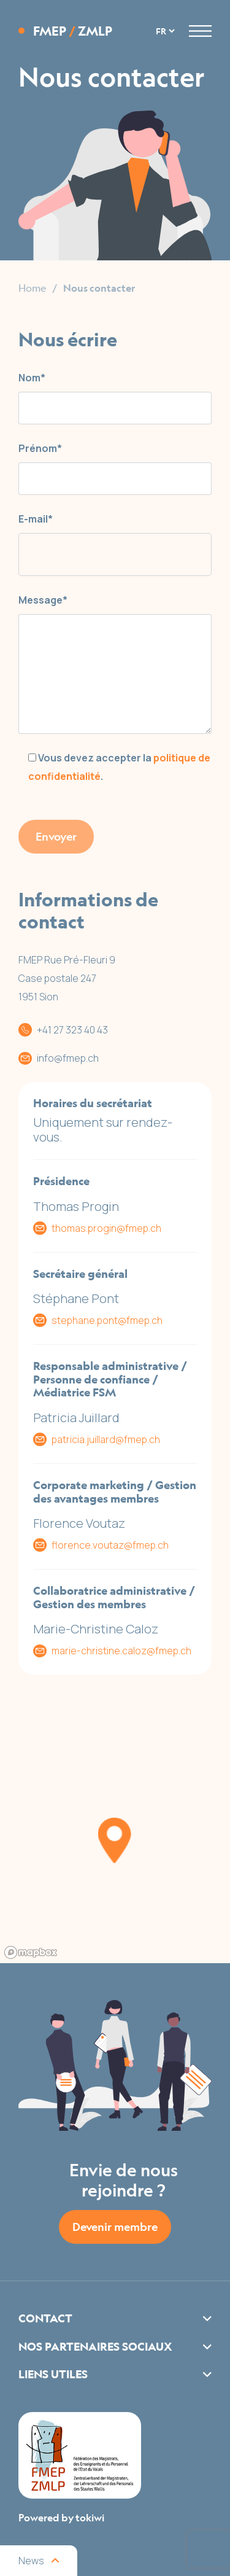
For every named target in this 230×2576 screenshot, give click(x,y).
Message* (42, 600)
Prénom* (40, 448)
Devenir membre (115, 2226)
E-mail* (35, 519)
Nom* (31, 377)
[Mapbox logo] (31, 1952)
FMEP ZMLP (72, 31)
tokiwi (89, 2518)
